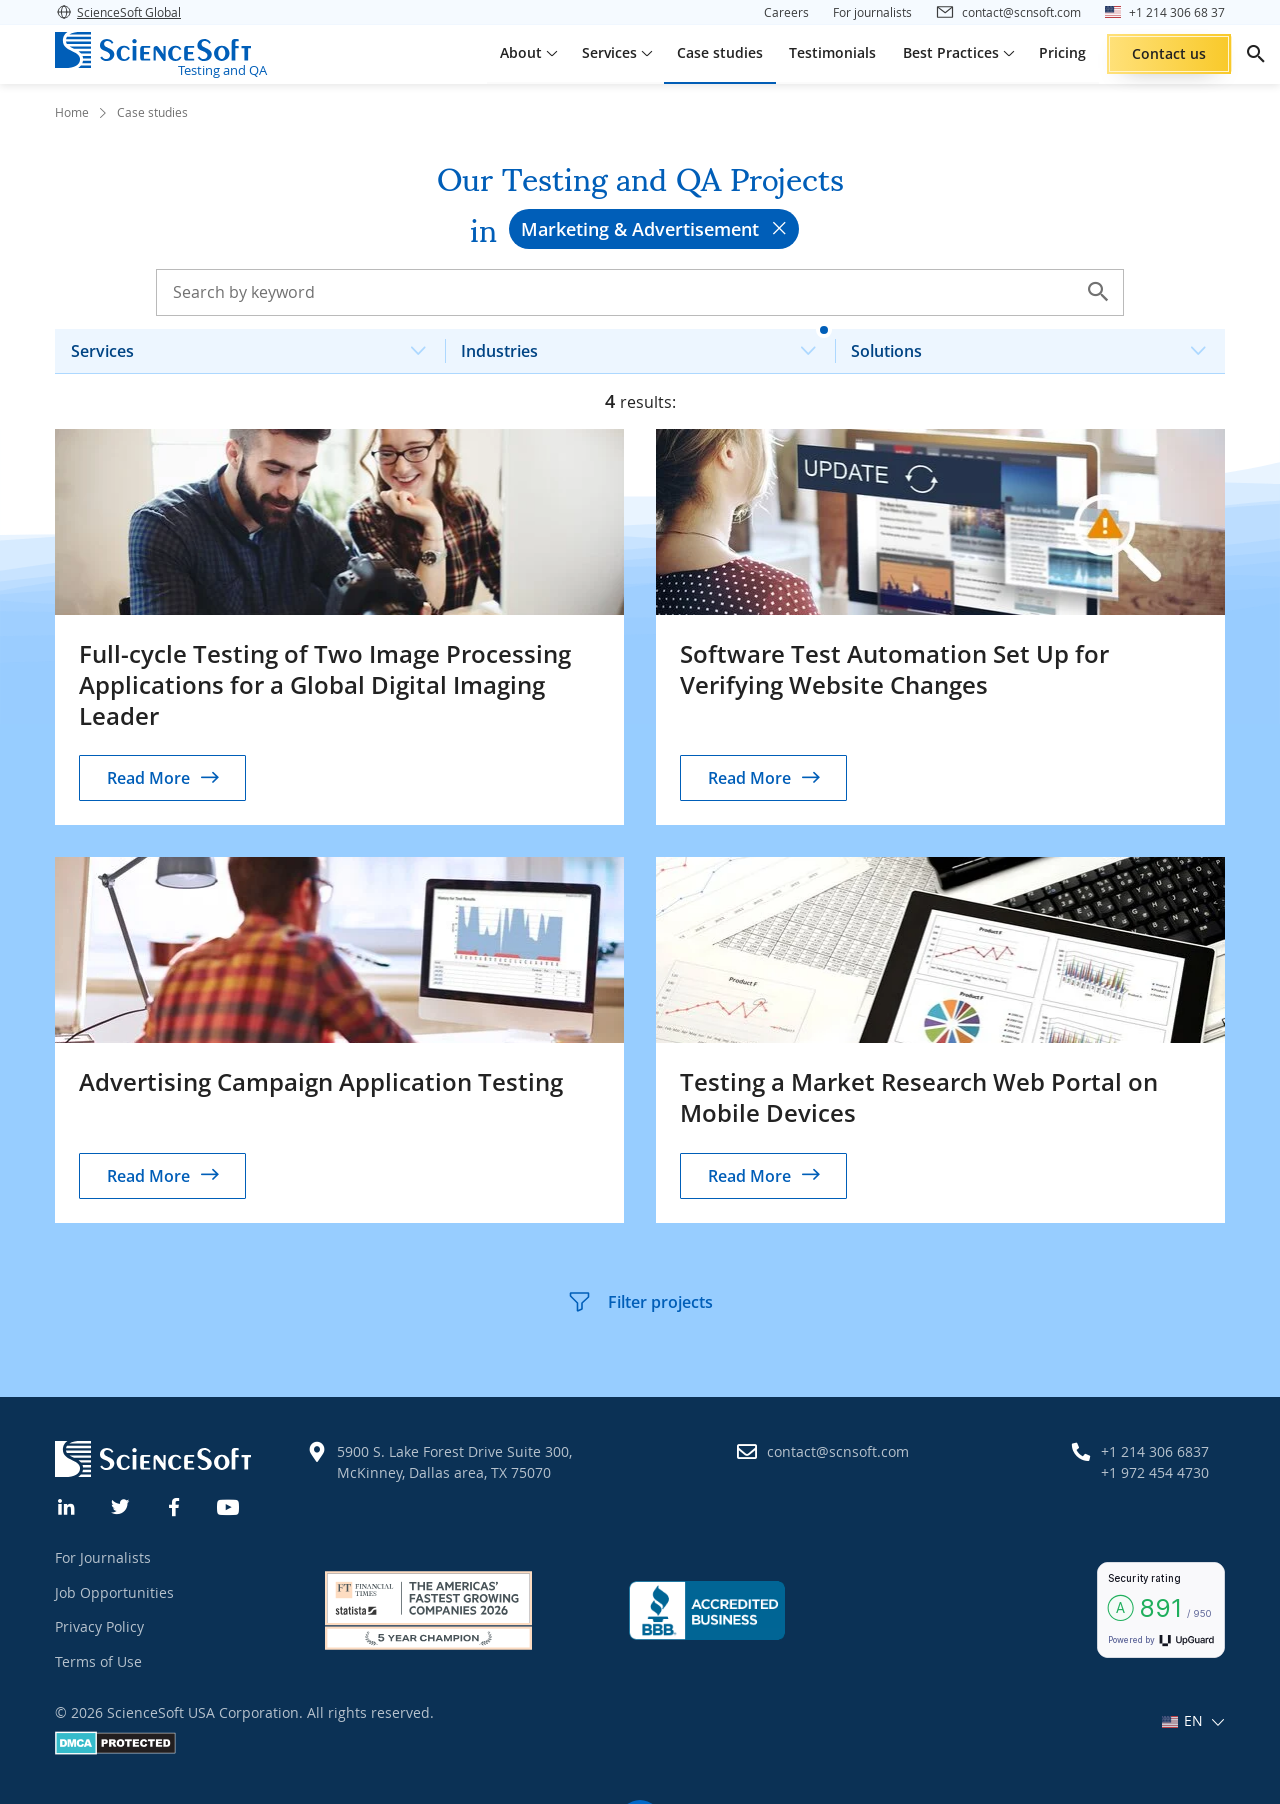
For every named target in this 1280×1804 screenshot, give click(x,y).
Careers (786, 12)
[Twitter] (121, 1505)
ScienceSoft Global (118, 12)
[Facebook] (175, 1505)
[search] (1256, 54)
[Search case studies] (640, 292)
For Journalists (103, 1557)
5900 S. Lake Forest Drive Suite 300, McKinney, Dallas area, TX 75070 (454, 1462)
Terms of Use (98, 1661)
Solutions (1036, 345)
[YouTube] (229, 1505)
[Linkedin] (67, 1505)
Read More (148, 778)
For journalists (872, 12)
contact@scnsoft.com (838, 1451)
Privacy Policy (99, 1626)
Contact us (1169, 53)
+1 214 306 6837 (1155, 1451)
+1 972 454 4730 (1155, 1472)
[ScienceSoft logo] (153, 50)
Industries (646, 345)
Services (256, 345)
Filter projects (640, 1302)
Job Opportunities (114, 1592)
